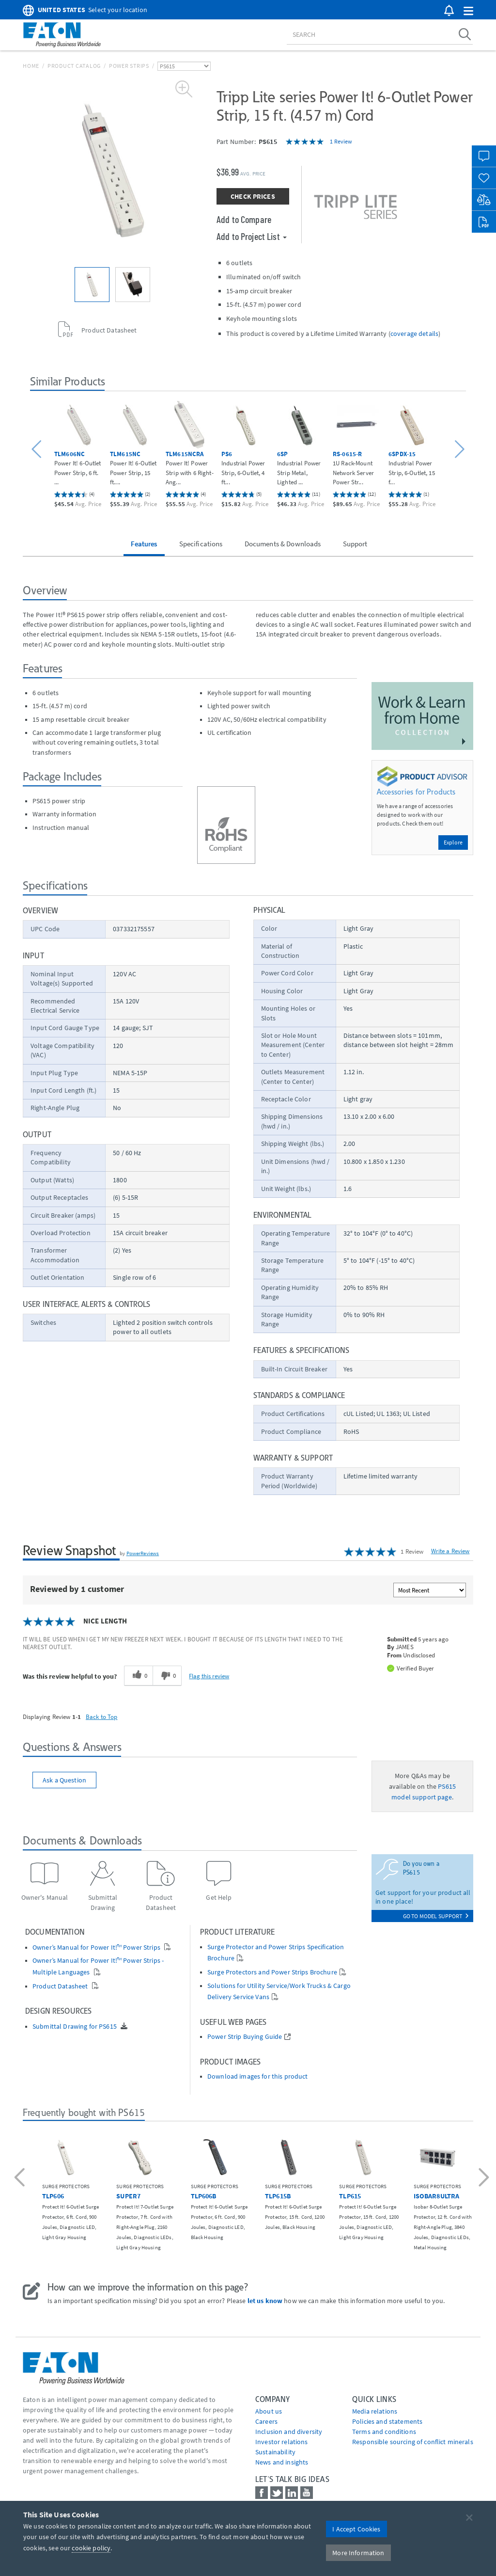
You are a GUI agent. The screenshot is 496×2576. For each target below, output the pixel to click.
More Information (358, 2552)
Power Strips (129, 65)
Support (355, 543)
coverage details (414, 333)
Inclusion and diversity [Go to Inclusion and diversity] (288, 2431)
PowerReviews (142, 1553)
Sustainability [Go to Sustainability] (275, 2452)
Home (31, 65)
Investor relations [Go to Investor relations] (281, 2441)
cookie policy (91, 2548)
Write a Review (450, 1551)
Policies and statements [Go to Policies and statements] (387, 2421)
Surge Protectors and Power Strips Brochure (272, 1972)
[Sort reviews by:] (429, 1590)
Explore (453, 842)
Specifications (201, 543)
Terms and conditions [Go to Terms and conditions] (384, 2431)
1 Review (341, 141)
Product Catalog (74, 65)
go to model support (435, 1916)
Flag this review (209, 1676)
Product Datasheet (61, 1986)
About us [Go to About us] (268, 2411)
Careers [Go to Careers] (266, 2421)
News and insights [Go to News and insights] (281, 2462)
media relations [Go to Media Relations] (374, 2411)
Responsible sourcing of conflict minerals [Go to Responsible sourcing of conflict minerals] (412, 2441)
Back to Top (102, 1716)
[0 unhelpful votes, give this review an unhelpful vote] (167, 1676)
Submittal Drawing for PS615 (75, 2026)
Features (144, 543)
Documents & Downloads (283, 543)
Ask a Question (64, 1780)
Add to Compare (244, 219)
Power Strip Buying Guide (244, 2037)
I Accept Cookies (356, 2529)
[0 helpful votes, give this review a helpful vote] (138, 1676)
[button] (468, 11)
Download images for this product (257, 2076)
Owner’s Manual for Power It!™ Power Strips (97, 1947)
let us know (265, 2300)
